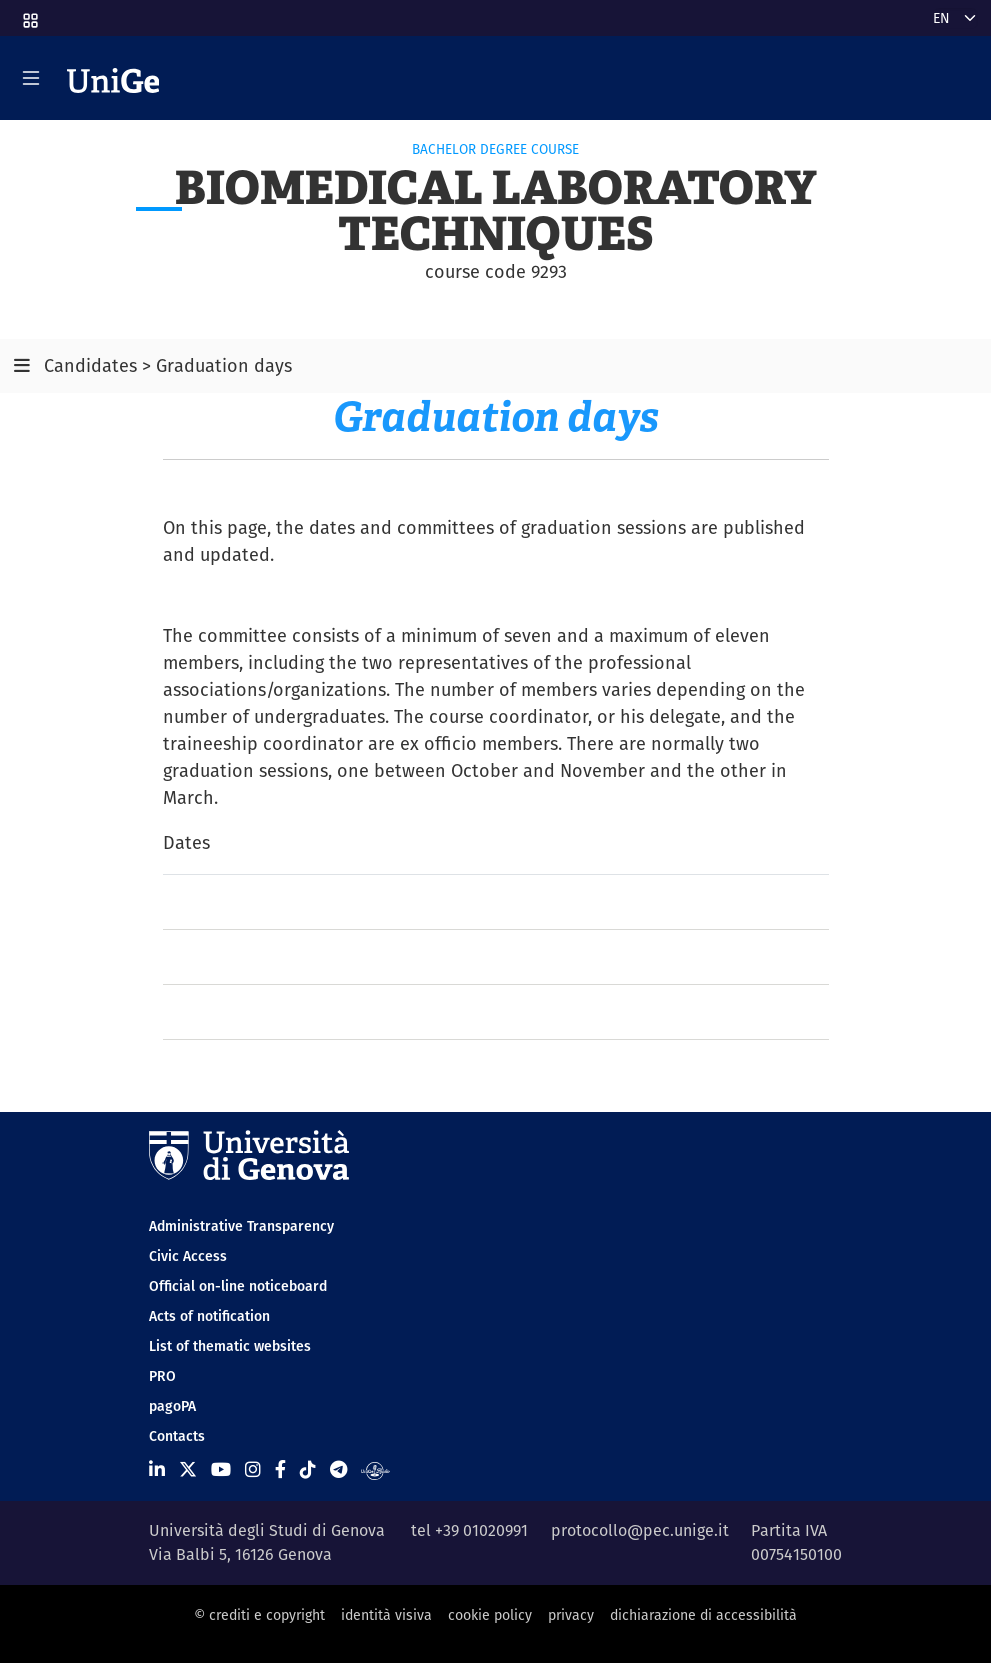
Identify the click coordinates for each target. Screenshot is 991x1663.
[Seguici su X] (188, 1469)
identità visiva (386, 1615)
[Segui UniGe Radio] (375, 1469)
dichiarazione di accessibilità (703, 1615)
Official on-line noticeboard (238, 1286)
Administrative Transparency (241, 1226)
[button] (29, 14)
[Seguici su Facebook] (280, 1469)
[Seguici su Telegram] (338, 1469)
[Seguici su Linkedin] (157, 1469)
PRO (162, 1376)
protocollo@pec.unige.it (640, 1530)
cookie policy (490, 1615)
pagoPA (172, 1406)
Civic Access (188, 1256)
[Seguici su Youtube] (221, 1469)
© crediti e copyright (259, 1615)
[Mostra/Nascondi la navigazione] (31, 78)
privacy (571, 1615)
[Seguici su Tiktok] (308, 1469)
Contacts (177, 1436)
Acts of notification (209, 1316)
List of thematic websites (230, 1346)
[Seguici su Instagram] (253, 1469)
